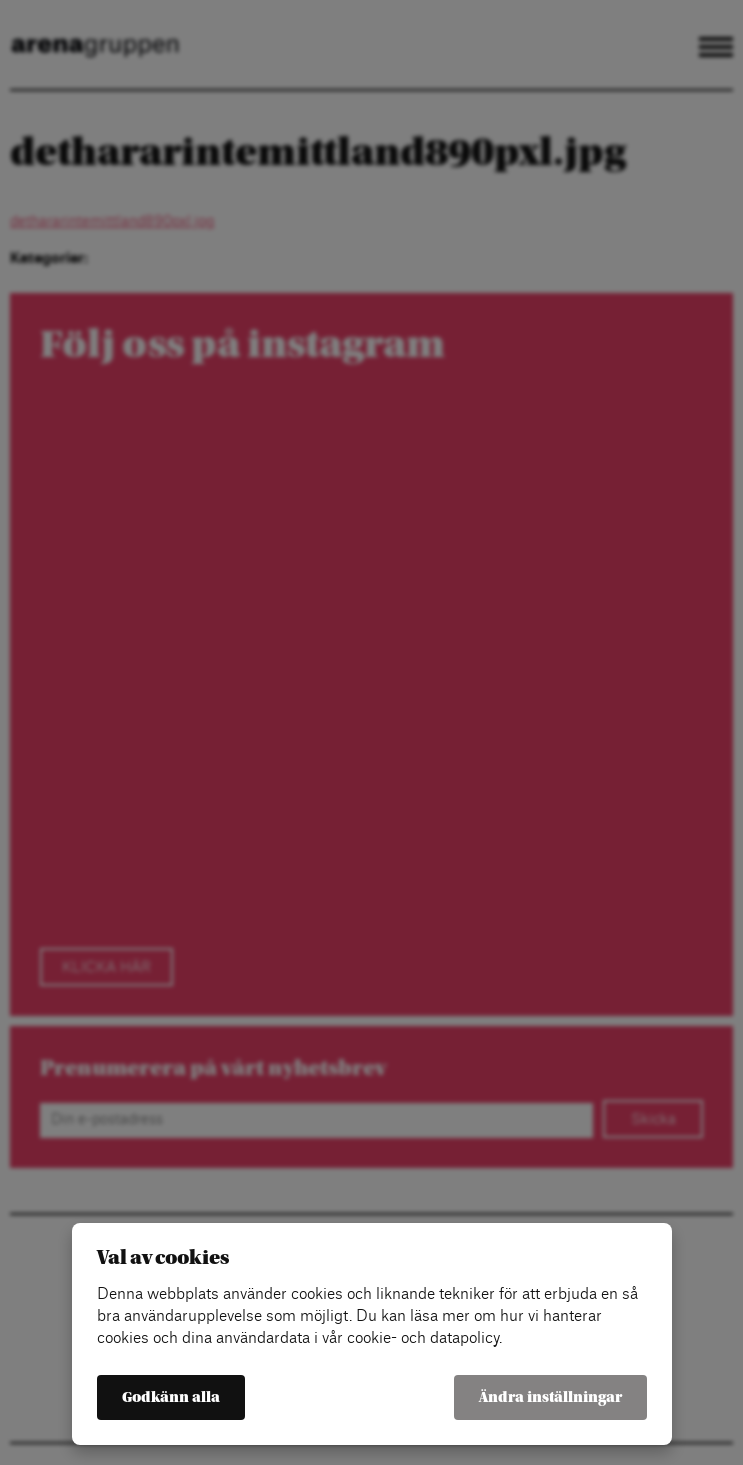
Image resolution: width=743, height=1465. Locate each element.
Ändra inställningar (550, 1397)
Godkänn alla (171, 1397)
